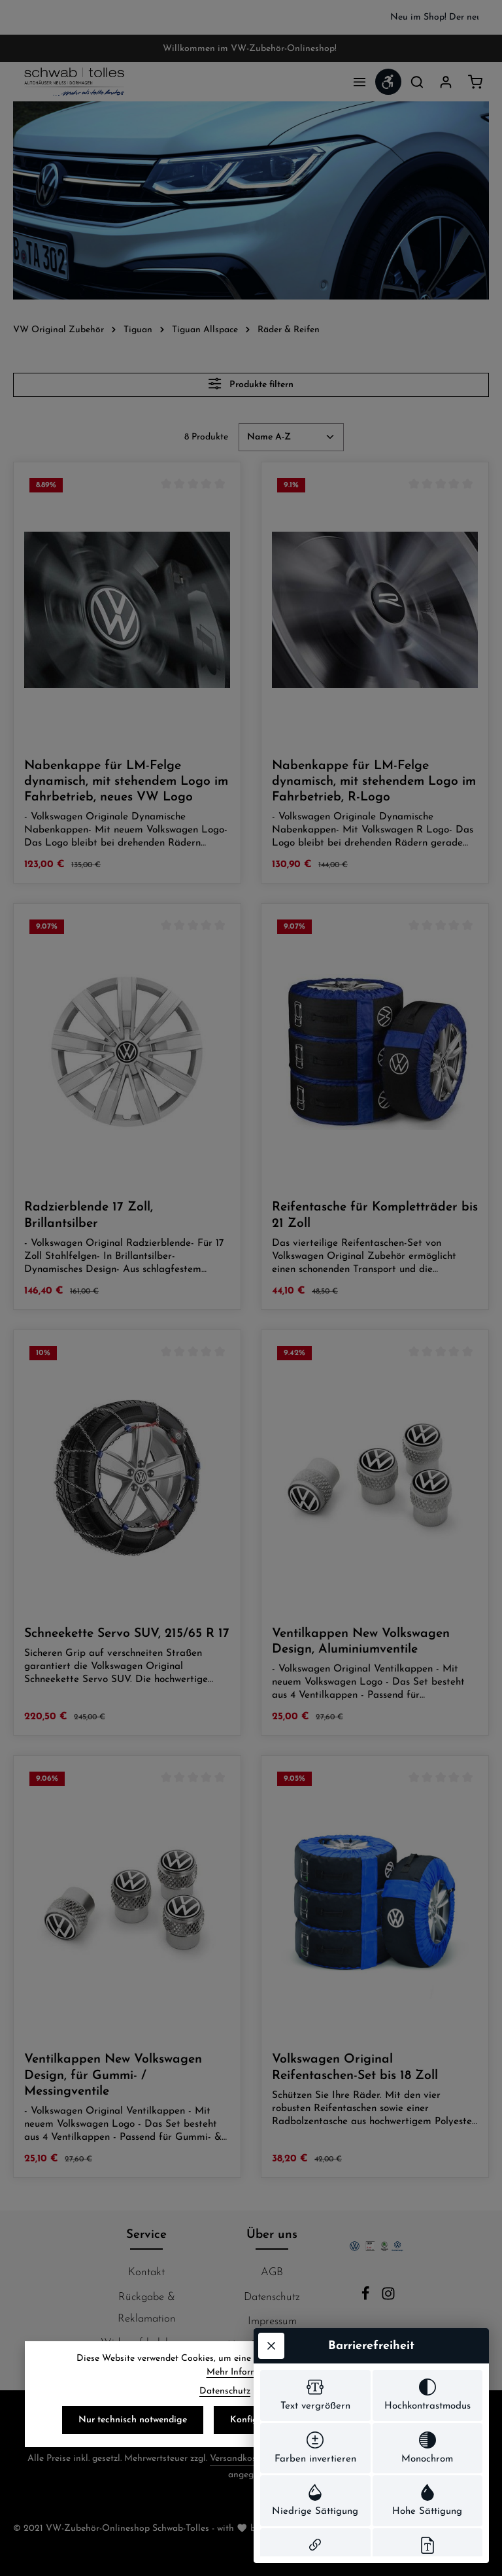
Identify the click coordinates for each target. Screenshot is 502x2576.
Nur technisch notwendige (132, 2437)
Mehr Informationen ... (251, 2389)
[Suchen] (417, 82)
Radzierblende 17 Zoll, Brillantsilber (88, 1215)
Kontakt (146, 2272)
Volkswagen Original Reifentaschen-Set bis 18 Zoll (355, 2067)
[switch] (315, 2174)
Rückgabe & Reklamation (147, 2308)
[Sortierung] (291, 437)
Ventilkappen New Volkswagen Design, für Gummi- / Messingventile (113, 2075)
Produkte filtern (251, 383)
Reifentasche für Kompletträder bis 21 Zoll (375, 1215)
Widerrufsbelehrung (147, 2342)
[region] (251, 17)
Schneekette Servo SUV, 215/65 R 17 (126, 1633)
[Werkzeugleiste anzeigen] (388, 82)
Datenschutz (224, 2408)
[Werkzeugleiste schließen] (271, 2123)
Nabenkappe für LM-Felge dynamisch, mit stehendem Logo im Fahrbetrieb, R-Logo (374, 781)
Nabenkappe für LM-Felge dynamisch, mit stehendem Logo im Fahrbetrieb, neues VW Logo (126, 781)
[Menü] (359, 82)
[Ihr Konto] (446, 82)
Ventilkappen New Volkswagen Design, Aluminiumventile (361, 1641)
